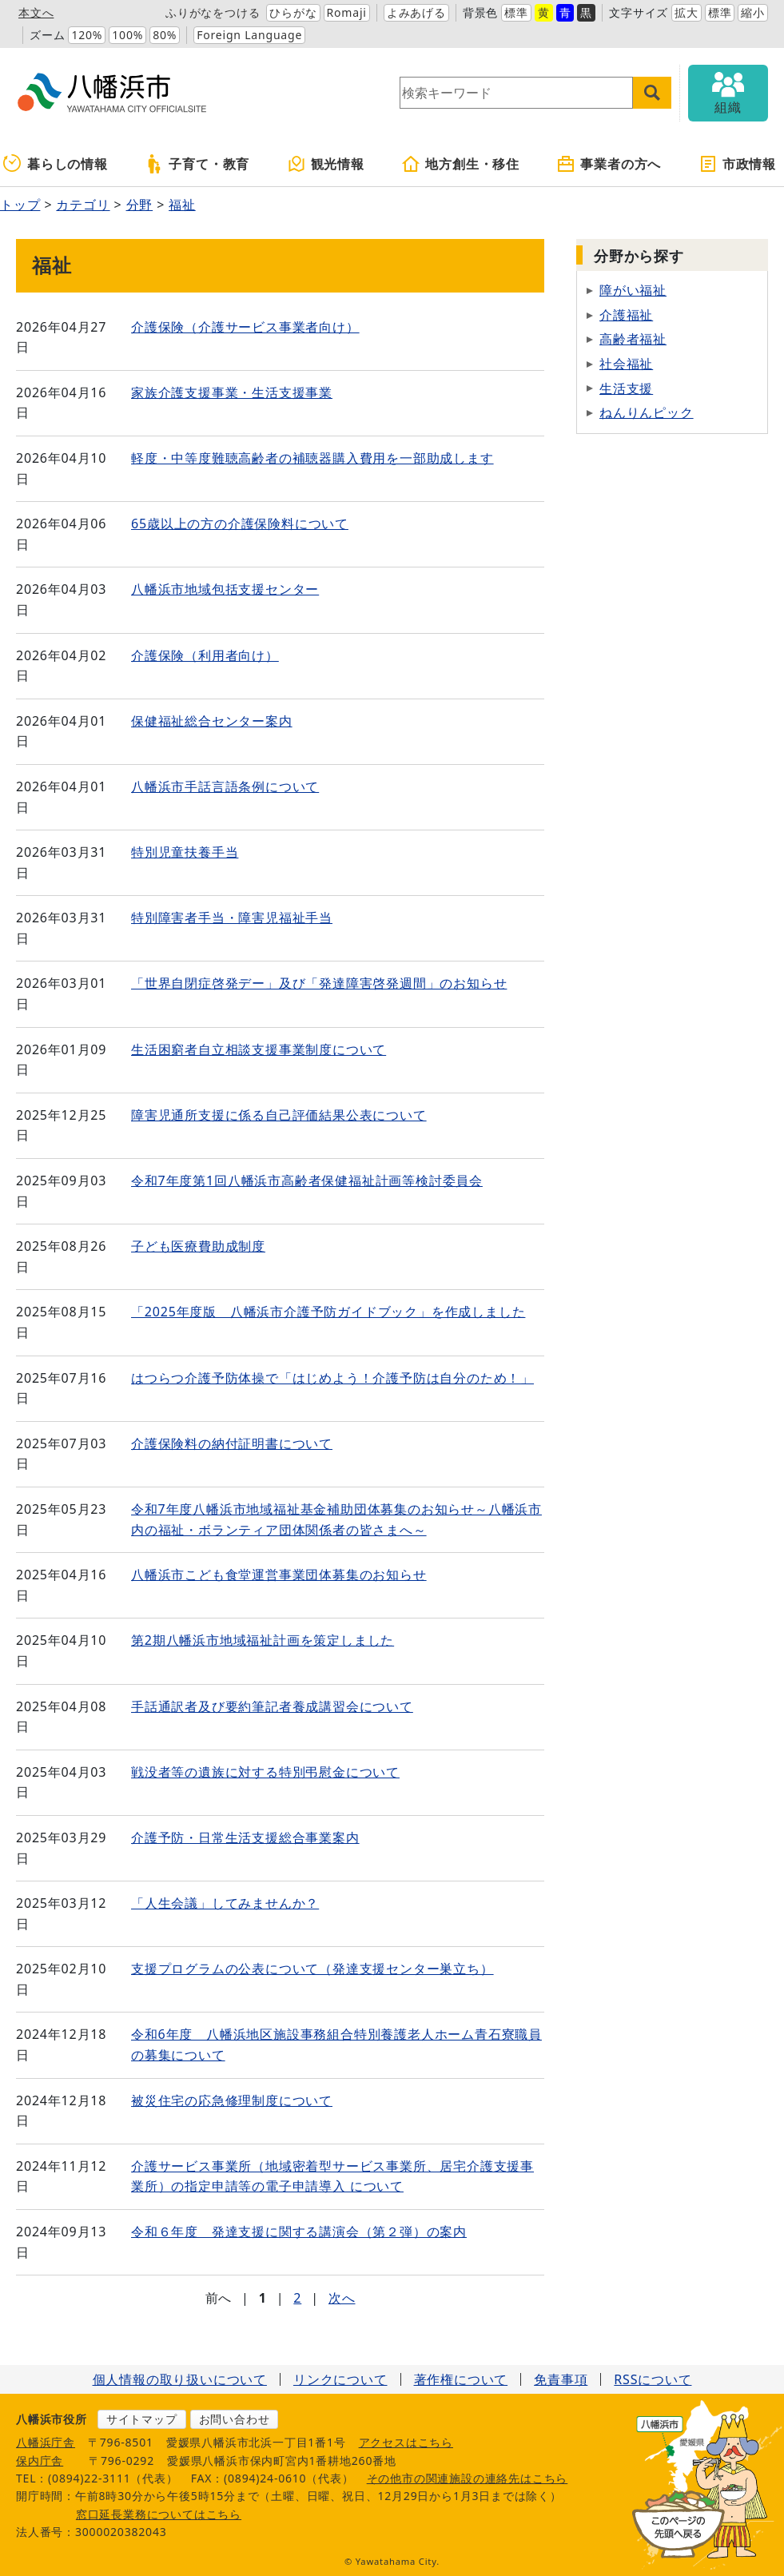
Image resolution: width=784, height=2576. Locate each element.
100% (127, 34)
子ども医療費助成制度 (198, 1246)
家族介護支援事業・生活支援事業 (231, 392)
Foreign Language (249, 34)
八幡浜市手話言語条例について (225, 786)
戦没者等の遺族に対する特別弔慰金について (265, 1772)
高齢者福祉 (633, 339)
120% (86, 34)
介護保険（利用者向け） (205, 655)
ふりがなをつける (212, 12)
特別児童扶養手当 (184, 852)
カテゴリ (82, 204)
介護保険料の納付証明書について (231, 1443)
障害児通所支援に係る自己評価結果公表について (279, 1115)
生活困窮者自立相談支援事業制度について (258, 1049)
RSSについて (652, 2379)
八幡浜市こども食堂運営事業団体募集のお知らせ (279, 1574)
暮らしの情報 (55, 163)
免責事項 (560, 2379)
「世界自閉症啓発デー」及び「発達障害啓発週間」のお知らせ (319, 983)
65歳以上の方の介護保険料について (239, 523)
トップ (20, 204)
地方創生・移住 (460, 163)
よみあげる (416, 12)
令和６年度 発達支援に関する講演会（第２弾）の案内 (299, 2231)
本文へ (36, 12)
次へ (342, 2298)
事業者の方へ (608, 163)
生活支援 (626, 388)
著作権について (461, 2379)
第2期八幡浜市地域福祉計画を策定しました (262, 1640)
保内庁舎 (39, 2460)
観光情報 (325, 163)
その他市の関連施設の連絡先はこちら (467, 2478)
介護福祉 (626, 315)
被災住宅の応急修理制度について (231, 2100)
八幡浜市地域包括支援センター (225, 589)
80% (165, 34)
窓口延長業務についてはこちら (158, 2514)
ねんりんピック (646, 412)
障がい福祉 (633, 290)
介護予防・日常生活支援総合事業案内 (245, 1837)
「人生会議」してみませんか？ (225, 1903)
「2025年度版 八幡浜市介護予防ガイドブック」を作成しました (328, 1311)
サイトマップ (141, 2419)
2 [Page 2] (297, 2298)
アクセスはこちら (406, 2442)
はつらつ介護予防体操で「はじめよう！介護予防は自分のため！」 (332, 1378)
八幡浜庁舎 (45, 2442)
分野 (139, 204)
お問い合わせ (234, 2419)
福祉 (182, 204)
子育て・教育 (197, 163)
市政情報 (737, 163)
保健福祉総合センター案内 (212, 721)
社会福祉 (626, 363)
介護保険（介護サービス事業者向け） (245, 327)
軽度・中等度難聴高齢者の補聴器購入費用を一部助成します (312, 458)
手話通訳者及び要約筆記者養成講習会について (272, 1706)
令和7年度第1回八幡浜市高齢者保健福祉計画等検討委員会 (307, 1180)
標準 (516, 12)
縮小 (753, 12)
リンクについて (340, 2379)
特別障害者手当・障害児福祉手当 (231, 917)
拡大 (686, 12)
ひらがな (292, 12)
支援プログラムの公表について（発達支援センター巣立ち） (312, 1968)
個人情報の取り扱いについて (180, 2379)
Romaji (347, 12)
